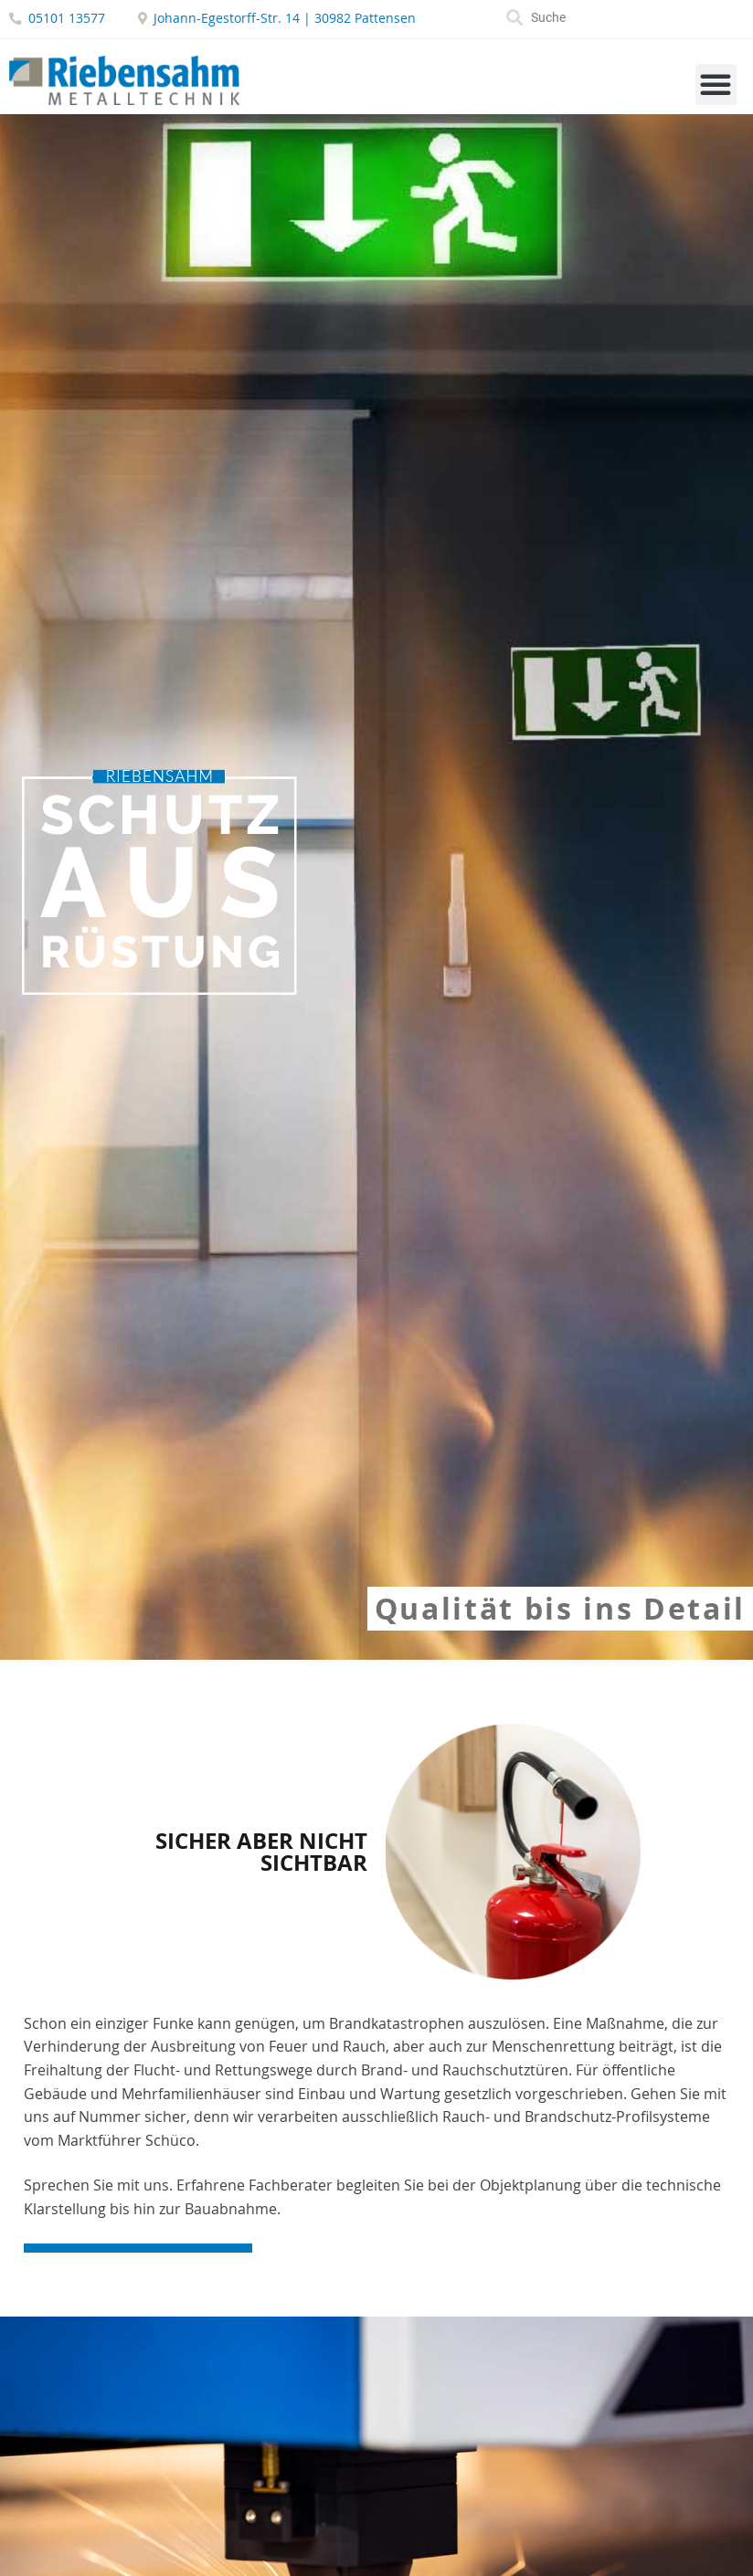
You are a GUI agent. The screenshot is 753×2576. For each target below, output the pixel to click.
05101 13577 (66, 18)
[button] (716, 84)
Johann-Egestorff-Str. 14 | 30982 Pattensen (285, 18)
